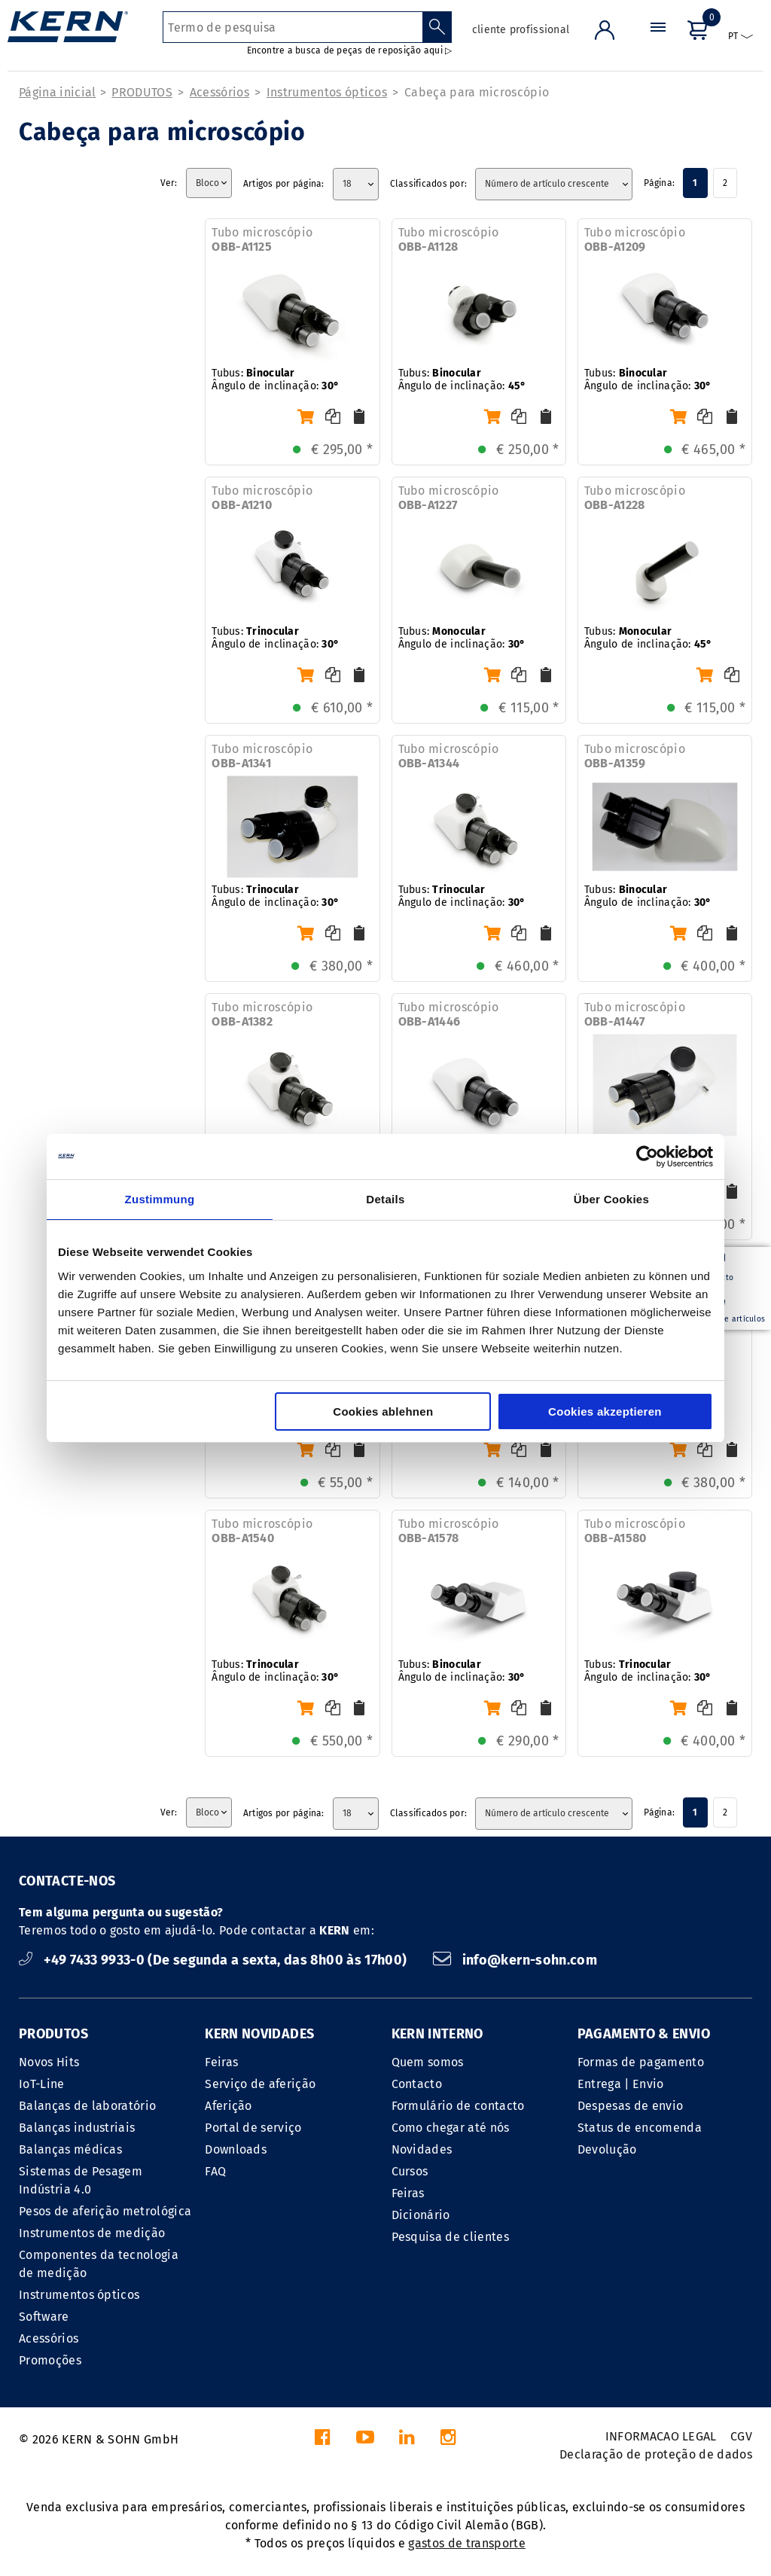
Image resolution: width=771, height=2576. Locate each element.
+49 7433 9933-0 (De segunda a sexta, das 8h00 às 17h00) (214, 1960)
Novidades (422, 2149)
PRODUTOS (141, 92)
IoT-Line (42, 2084)
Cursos (410, 2171)
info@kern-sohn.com (515, 1960)
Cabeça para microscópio (476, 92)
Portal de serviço (253, 2127)
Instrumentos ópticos (327, 92)
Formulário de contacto (458, 2106)
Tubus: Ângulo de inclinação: (275, 379)
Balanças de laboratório (87, 2106)
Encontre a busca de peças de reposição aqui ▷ (350, 50)
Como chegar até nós (451, 2127)
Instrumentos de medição (92, 2233)
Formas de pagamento (640, 2062)
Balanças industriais (77, 2127)
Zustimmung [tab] (160, 1199)
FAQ (215, 2171)
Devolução (607, 2149)
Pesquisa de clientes (450, 2237)
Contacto (417, 2084)
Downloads (236, 2149)
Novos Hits (49, 2062)
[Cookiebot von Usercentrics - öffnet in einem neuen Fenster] (647, 1156)
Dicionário (421, 2215)
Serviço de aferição (260, 2084)
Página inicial (57, 92)
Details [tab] (385, 1199)
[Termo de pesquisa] (292, 27)
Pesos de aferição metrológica (105, 2211)
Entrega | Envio (620, 2084)
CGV (741, 2436)
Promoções (50, 2360)
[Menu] (658, 41)
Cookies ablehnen (383, 1411)
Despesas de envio (630, 2106)
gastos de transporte (466, 2543)
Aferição (228, 2106)
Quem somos (428, 2062)
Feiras (221, 2062)
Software (44, 2316)
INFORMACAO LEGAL (661, 2436)
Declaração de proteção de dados (655, 2454)
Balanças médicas (70, 2149)
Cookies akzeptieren (605, 1411)
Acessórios (219, 92)
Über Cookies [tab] (611, 1199)
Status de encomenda (639, 2127)
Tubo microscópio (262, 239)
